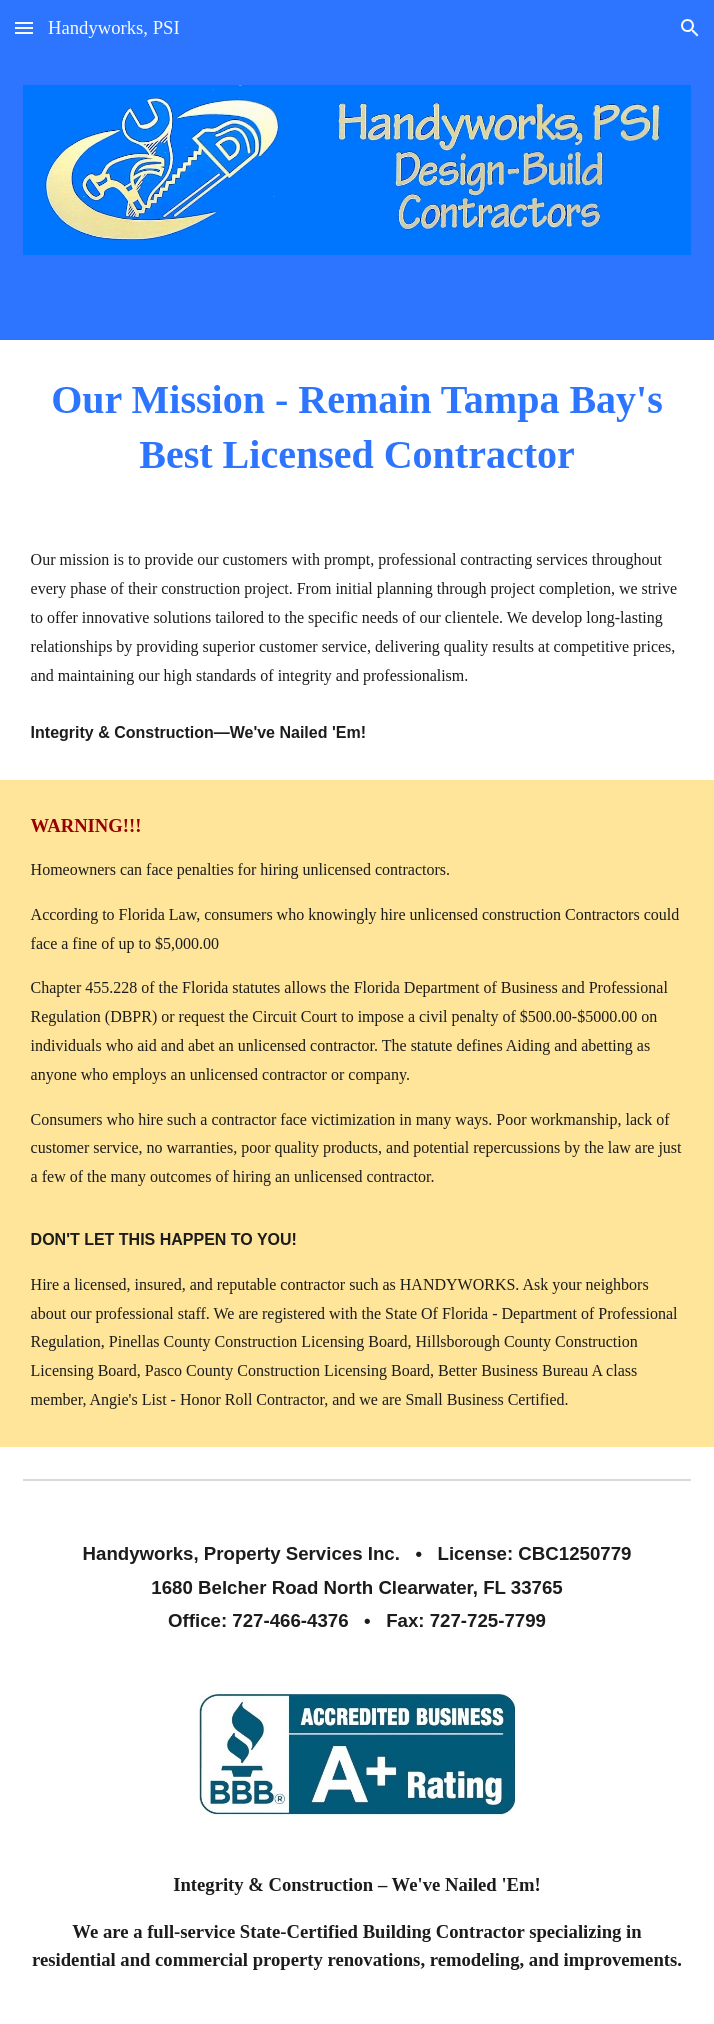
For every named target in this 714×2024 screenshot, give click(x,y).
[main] (357, 427)
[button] (24, 27)
